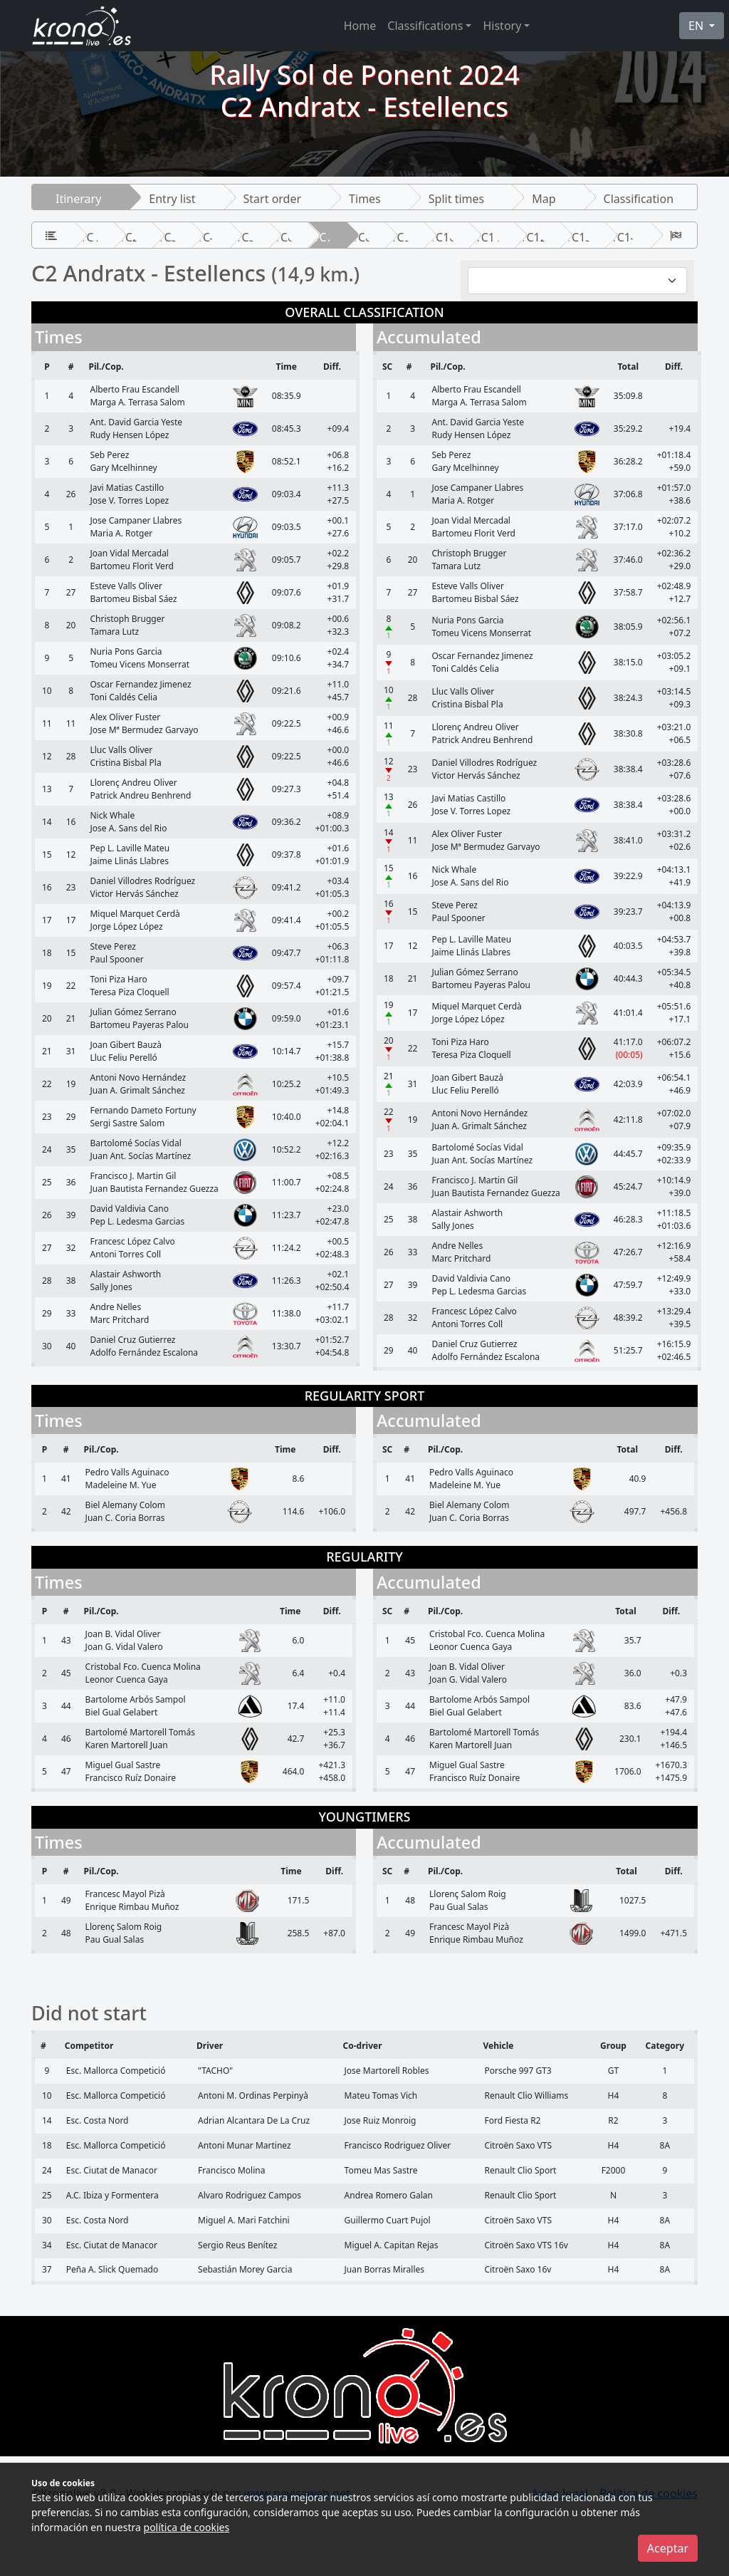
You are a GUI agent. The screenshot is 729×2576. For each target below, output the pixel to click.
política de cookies (187, 2527)
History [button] (502, 25)
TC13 (578, 237)
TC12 (533, 237)
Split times (456, 199)
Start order (272, 199)
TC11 (488, 237)
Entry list (172, 199)
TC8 (362, 237)
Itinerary (78, 199)
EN (697, 25)
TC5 (246, 237)
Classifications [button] (425, 25)
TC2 (129, 237)
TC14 (624, 237)
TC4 (206, 237)
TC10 (442, 237)
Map (543, 199)
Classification (638, 199)
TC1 (90, 237)
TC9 (401, 237)
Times (365, 199)
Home (360, 25)
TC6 (284, 237)
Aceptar (667, 2548)
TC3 (168, 237)
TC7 (323, 237)
